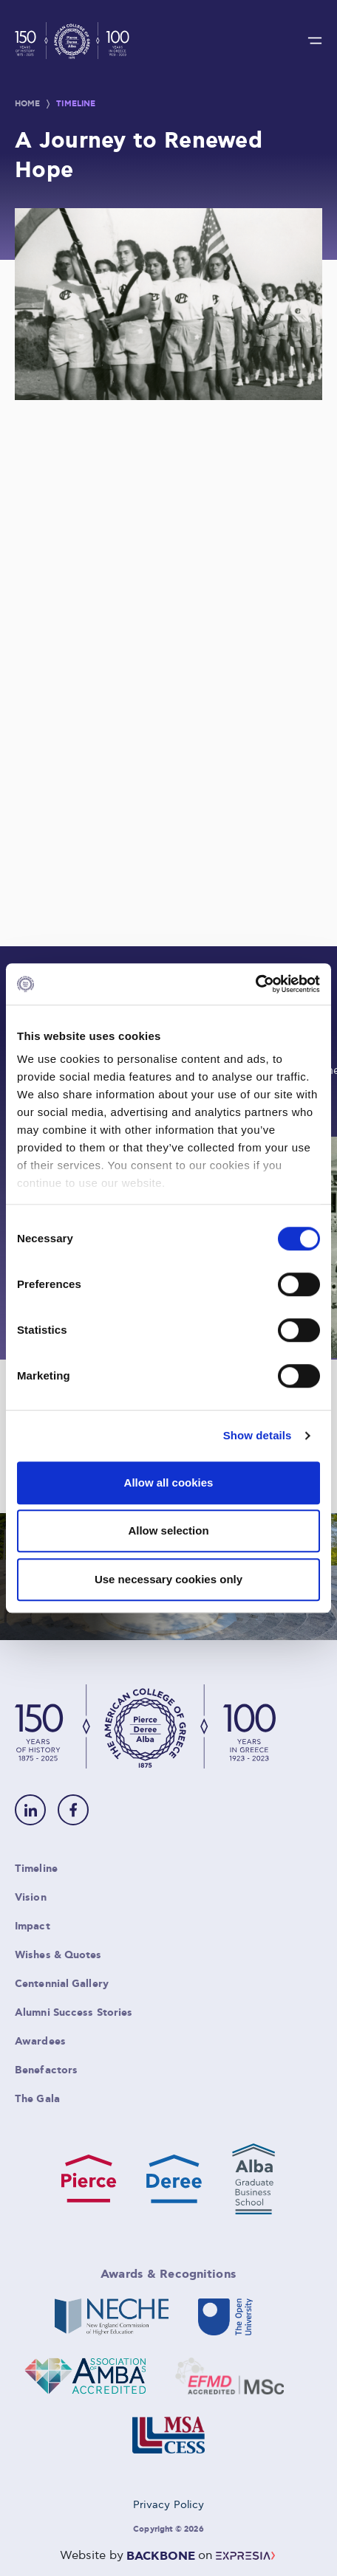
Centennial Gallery (62, 1984)
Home (27, 104)
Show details (257, 1435)
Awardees (40, 2041)
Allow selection (168, 1530)
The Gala (37, 2099)
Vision (31, 1897)
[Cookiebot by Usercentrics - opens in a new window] (255, 983)
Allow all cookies (169, 1482)
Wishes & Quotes (58, 1955)
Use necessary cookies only (168, 1579)
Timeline (75, 104)
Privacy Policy (168, 2504)
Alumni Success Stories (73, 2012)
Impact (32, 1926)
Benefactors (46, 2070)
